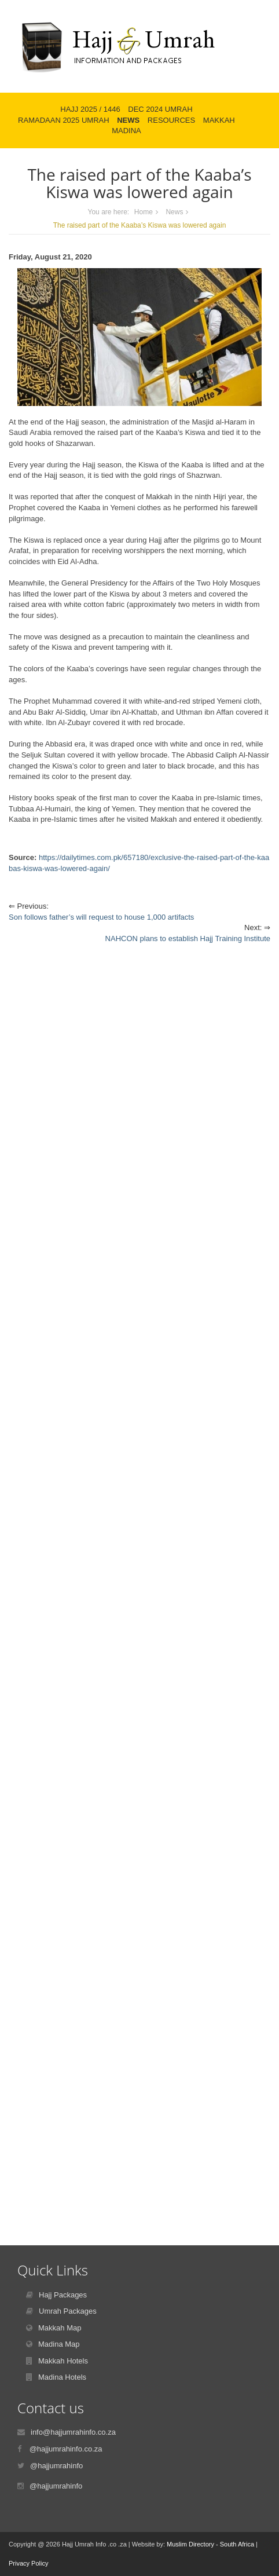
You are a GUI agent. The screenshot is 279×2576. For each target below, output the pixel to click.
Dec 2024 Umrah (160, 109)
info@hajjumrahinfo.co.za (73, 2432)
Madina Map (59, 2344)
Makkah (219, 120)
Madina (126, 130)
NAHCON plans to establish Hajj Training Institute (187, 938)
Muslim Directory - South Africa (210, 2544)
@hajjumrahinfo (56, 2465)
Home (143, 212)
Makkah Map (59, 2327)
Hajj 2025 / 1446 (90, 109)
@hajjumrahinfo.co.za (66, 2449)
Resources (171, 120)
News (128, 120)
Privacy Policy (28, 2563)
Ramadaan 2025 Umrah (63, 120)
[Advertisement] (139, 1416)
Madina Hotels (62, 2377)
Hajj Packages (63, 2294)
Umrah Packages (68, 2311)
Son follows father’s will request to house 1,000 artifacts (101, 917)
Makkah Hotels (63, 2361)
